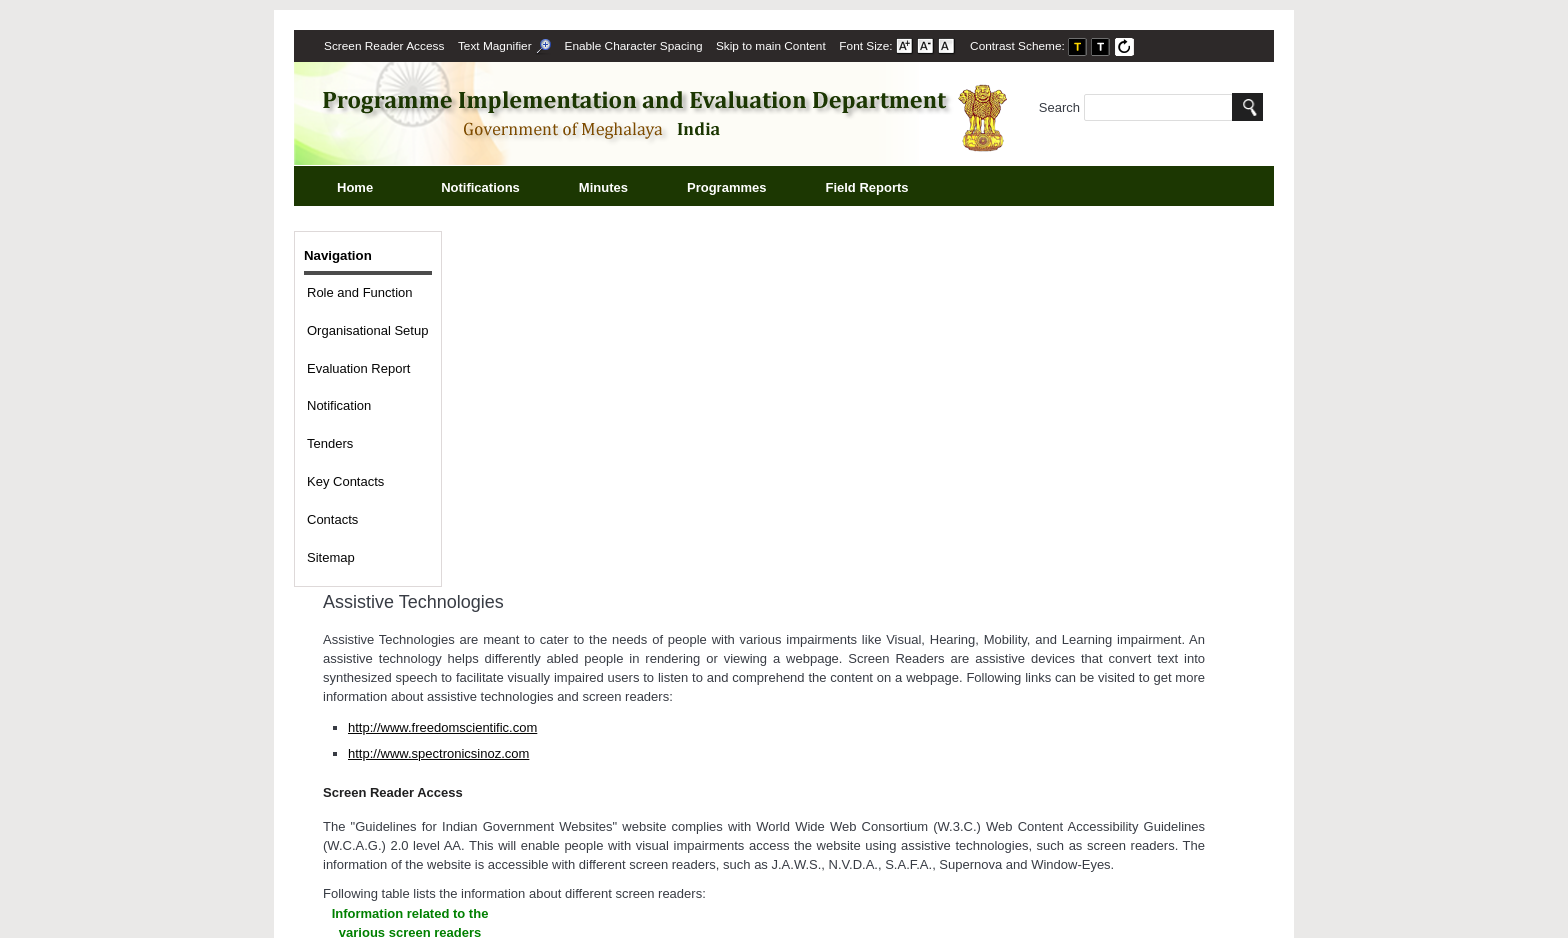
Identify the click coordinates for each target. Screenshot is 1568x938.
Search (1136, 107)
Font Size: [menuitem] (897, 46)
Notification (339, 405)
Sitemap (331, 557)
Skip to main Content (771, 46)
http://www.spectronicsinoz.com (438, 753)
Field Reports (889, 189)
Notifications (503, 189)
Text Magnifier (504, 46)
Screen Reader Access (384, 46)
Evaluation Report (358, 368)
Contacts (332, 519)
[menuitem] (384, 46)
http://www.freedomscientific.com (442, 727)
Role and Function (360, 292)
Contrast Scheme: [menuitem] (1052, 46)
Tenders (330, 443)
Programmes (749, 189)
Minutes (626, 189)
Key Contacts (345, 481)
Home (355, 187)
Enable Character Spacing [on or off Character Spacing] (634, 46)
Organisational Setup (367, 330)
